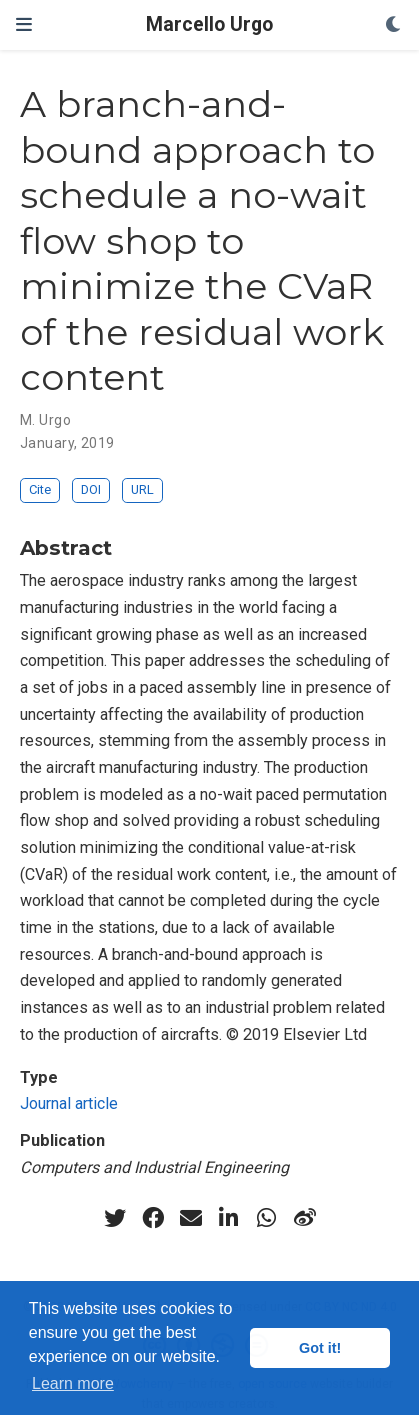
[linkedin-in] (229, 1218)
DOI (91, 489)
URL (142, 489)
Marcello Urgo (209, 24)
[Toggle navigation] (24, 24)
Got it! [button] (320, 1348)
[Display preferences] (394, 25)
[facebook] (153, 1218)
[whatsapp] (267, 1218)
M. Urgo (45, 420)
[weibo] (305, 1218)
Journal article (69, 1103)
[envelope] (191, 1218)
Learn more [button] (73, 1383)
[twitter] (115, 1218)
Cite (40, 489)
